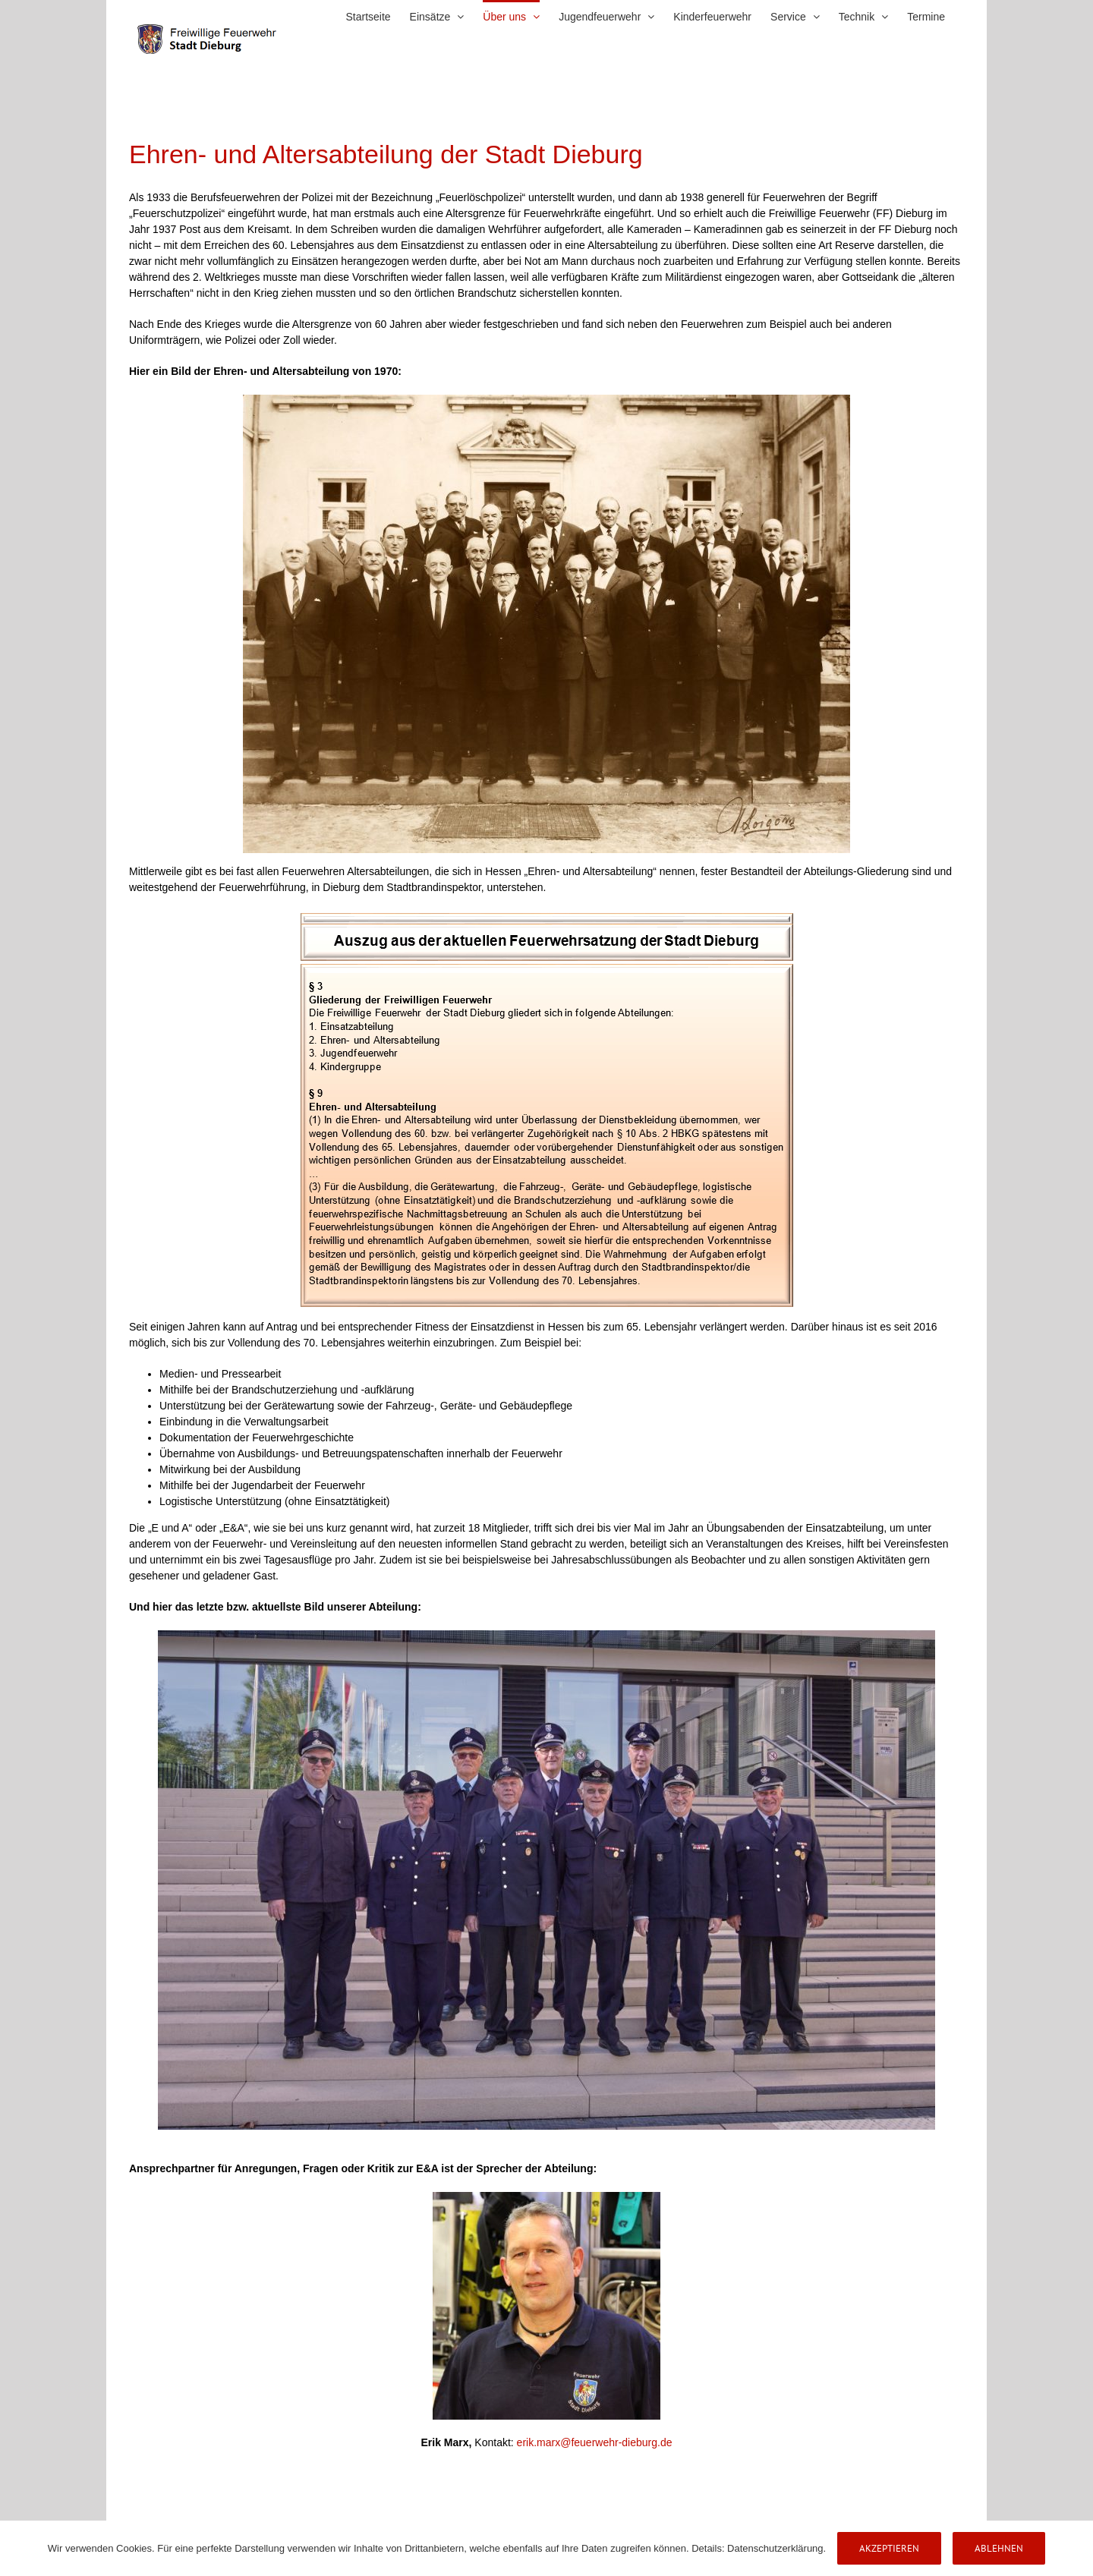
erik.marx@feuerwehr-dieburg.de (594, 2442)
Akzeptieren (889, 2548)
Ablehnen (999, 2548)
